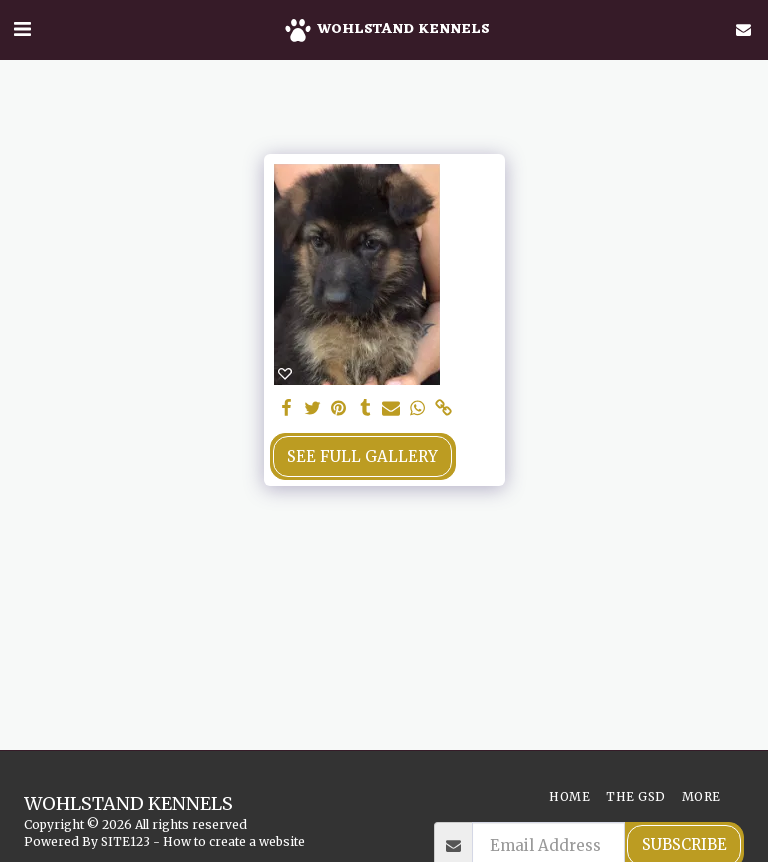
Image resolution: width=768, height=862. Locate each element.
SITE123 (125, 841)
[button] (22, 28)
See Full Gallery (362, 456)
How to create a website (234, 841)
